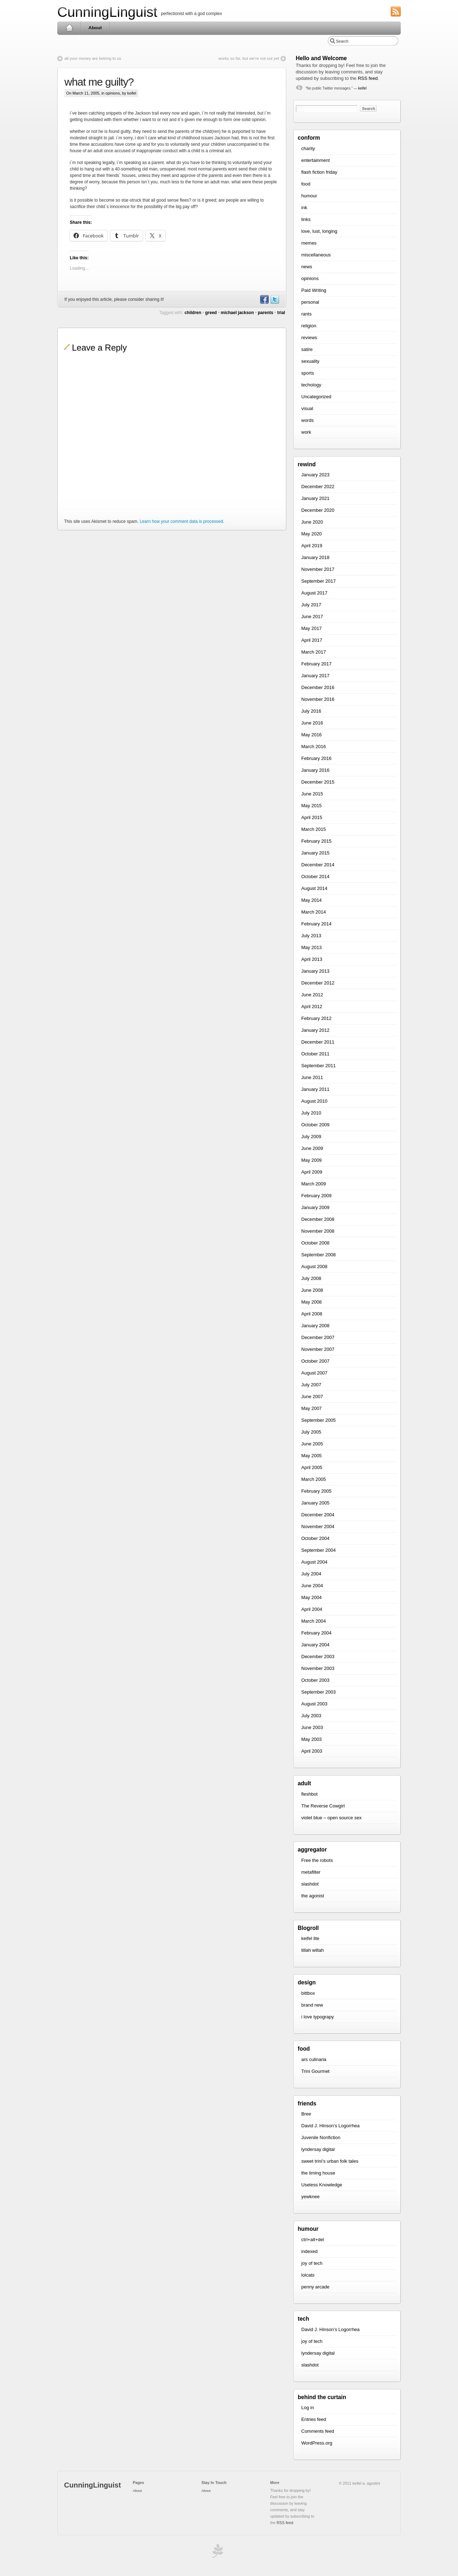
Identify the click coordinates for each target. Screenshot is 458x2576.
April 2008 (311, 1313)
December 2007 (318, 1337)
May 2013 (311, 947)
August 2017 (314, 593)
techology (311, 384)
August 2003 (314, 1703)
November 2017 (318, 569)
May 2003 (311, 1739)
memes (309, 243)
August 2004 (314, 1562)
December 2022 (318, 486)
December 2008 (318, 1219)
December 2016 (318, 687)
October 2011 (315, 1053)
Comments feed (317, 2431)
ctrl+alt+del (312, 2239)
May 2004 (311, 1597)
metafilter (310, 1872)
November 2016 (318, 699)
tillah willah (312, 1950)
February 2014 (316, 923)
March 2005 (313, 1479)
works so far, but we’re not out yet (248, 58)
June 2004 (312, 1585)
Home (69, 27)
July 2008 (311, 1278)
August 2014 (314, 888)
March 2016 (313, 746)
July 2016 (311, 711)
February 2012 (316, 1018)
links (306, 219)
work (306, 432)
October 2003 (315, 1680)
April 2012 (311, 1006)
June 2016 (312, 723)
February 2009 (316, 1195)
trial (281, 312)
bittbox (308, 1993)
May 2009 (311, 1160)
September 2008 (318, 1254)
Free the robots (317, 1860)
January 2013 (315, 971)
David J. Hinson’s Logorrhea (330, 2125)
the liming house (318, 2173)
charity (308, 148)
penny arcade (315, 2286)
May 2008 (311, 1302)
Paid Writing (313, 290)
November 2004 (318, 1526)
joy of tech (311, 2263)
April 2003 (311, 1751)
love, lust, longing (319, 231)
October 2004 (315, 1538)
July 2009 (311, 1136)
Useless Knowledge (321, 2184)
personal (310, 302)
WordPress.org (316, 2443)
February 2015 (316, 841)
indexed (309, 2251)
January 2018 (315, 557)
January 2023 (315, 474)
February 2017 (316, 663)
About (95, 27)
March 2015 (313, 829)
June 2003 (312, 1727)
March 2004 (313, 1621)
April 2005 (311, 1467)
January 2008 (315, 1325)
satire (307, 349)
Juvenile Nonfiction (320, 2137)
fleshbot (309, 1794)
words (307, 420)
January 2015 (315, 853)
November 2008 (318, 1231)
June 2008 (312, 1290)
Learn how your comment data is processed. (182, 521)
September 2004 (318, 1550)
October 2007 (315, 1361)
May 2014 (311, 900)
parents (265, 312)
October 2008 (315, 1243)
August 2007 (314, 1373)
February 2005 (316, 1491)
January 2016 (315, 770)
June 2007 (312, 1396)
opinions (113, 93)
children (193, 312)
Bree (306, 2114)
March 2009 (313, 1183)
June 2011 (312, 1077)
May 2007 (311, 1408)
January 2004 (315, 1644)
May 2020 (311, 533)
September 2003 (318, 1692)
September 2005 (318, 1420)
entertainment (315, 160)
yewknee (310, 2196)
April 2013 (311, 959)
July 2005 (311, 1432)
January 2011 (315, 1089)
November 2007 (318, 1349)
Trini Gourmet (315, 2071)
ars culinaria (313, 2059)
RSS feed (368, 78)
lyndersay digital (318, 2149)
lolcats (308, 2275)
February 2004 (316, 1633)
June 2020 (312, 522)
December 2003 (318, 1656)
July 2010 (311, 1113)
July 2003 (311, 1715)
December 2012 (318, 983)
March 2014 (313, 912)
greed (211, 312)
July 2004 (311, 1573)
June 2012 (312, 994)
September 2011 (318, 1065)
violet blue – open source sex (331, 1817)
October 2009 (315, 1124)
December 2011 (318, 1042)
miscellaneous (316, 254)
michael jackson (237, 312)
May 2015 (311, 805)
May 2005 (311, 1455)
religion (308, 325)
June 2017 (312, 616)
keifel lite (310, 1938)
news (306, 266)
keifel (362, 88)
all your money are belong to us (92, 58)
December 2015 (318, 782)
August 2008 (314, 1266)
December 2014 (318, 864)
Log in (307, 2407)
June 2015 (312, 793)
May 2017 (311, 628)
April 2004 (311, 1609)
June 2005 (312, 1443)
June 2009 (312, 1148)
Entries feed (313, 2419)
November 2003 (318, 1668)
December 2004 (318, 1514)
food (305, 184)
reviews (309, 337)
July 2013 (311, 935)
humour (309, 195)
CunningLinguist (107, 12)
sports (307, 373)
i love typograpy (317, 2016)
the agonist (312, 1895)
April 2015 (311, 817)
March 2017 (313, 652)
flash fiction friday (319, 172)
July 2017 (311, 604)
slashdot (309, 1884)
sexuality (310, 361)
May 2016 (311, 734)
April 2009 (311, 1172)
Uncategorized (316, 396)
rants (306, 314)
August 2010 (314, 1101)
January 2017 (315, 675)
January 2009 (315, 1207)
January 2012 (315, 1030)
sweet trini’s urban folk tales (329, 2161)
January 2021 (315, 498)
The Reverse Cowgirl (323, 1806)
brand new (312, 2005)
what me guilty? (98, 82)
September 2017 (318, 581)
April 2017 (311, 640)
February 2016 (316, 758)
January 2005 (315, 1503)
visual (307, 408)
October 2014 (315, 876)
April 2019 (311, 545)
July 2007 (311, 1384)
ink (304, 207)
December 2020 (318, 510)
